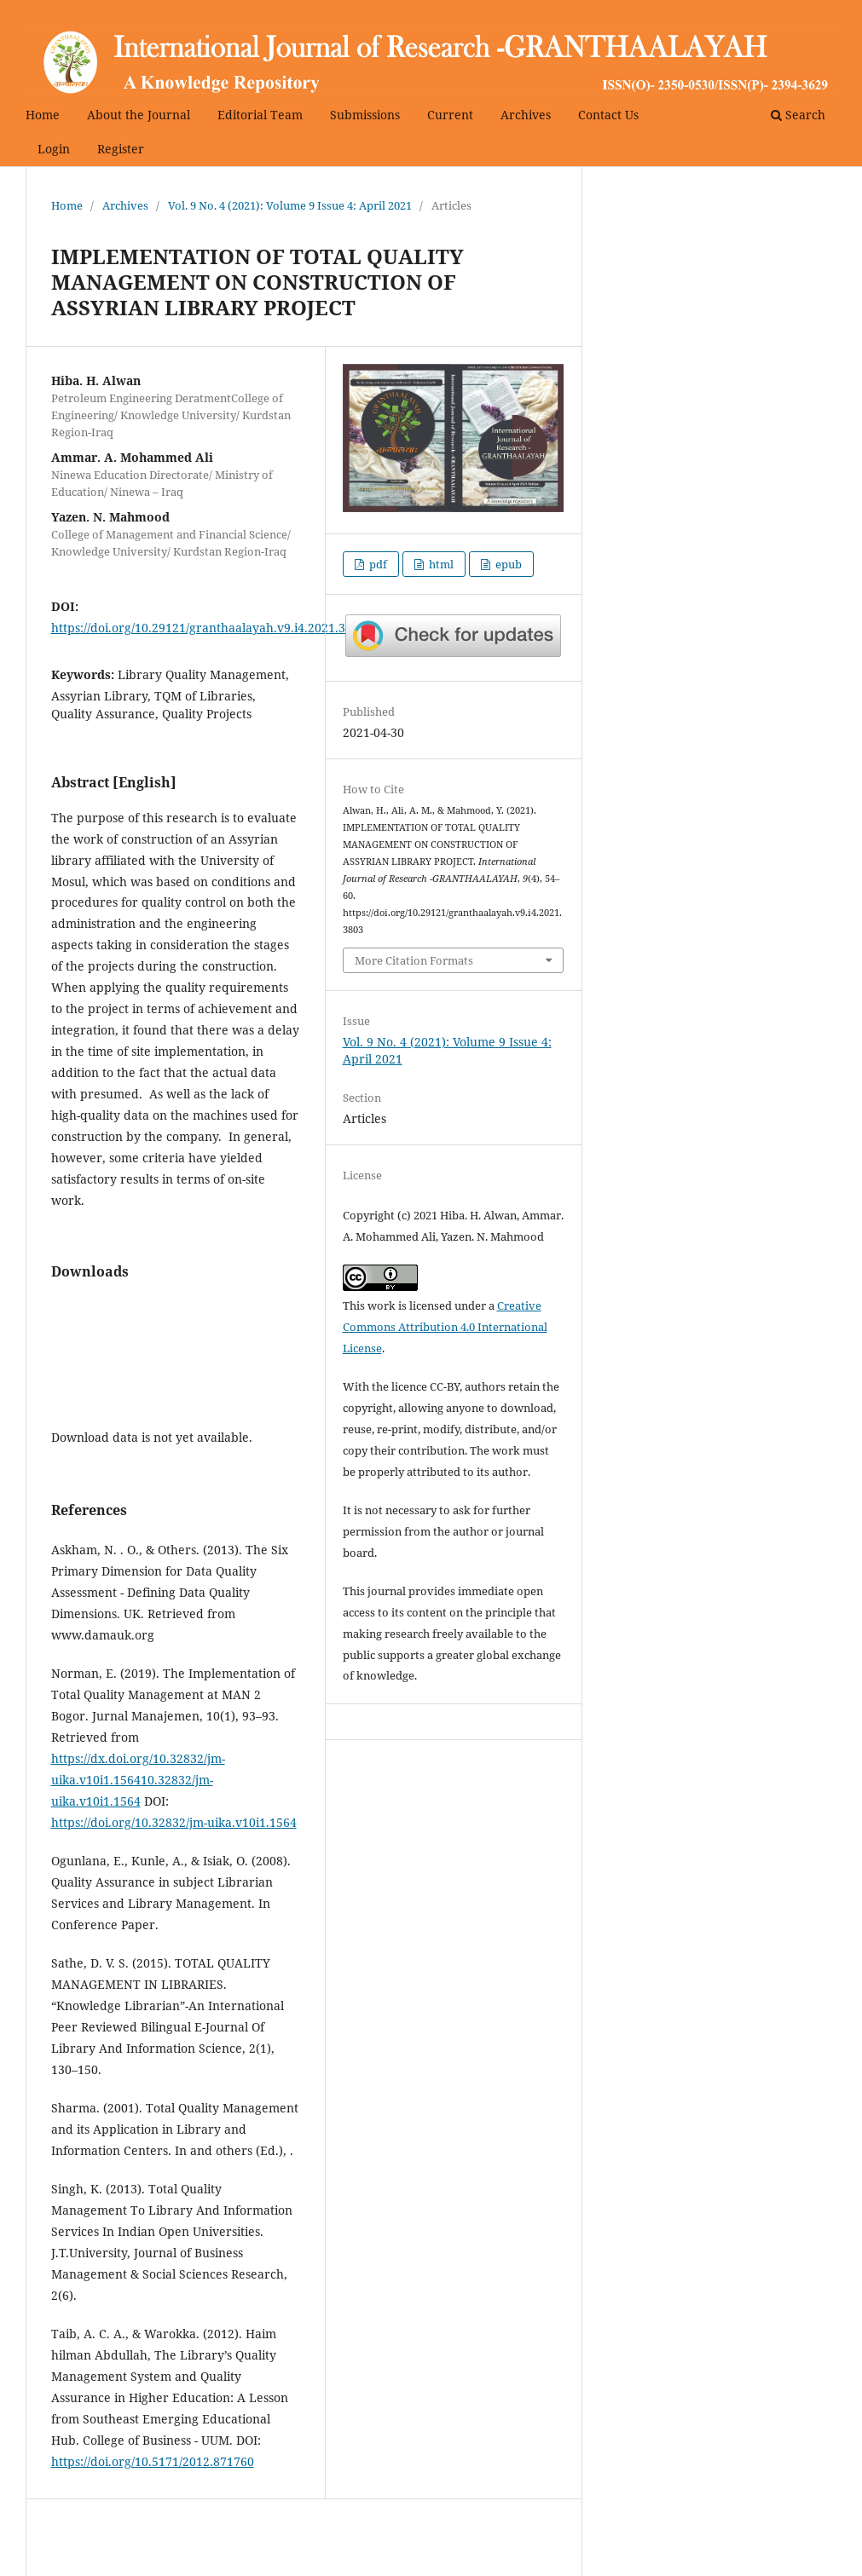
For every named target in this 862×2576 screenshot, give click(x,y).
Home (43, 115)
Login (54, 149)
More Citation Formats (414, 960)
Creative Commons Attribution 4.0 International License (445, 1327)
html (440, 564)
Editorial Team (260, 115)
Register (120, 149)
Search (798, 115)
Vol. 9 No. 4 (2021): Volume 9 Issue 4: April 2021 (290, 205)
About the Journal (138, 115)
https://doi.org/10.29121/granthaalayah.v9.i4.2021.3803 (208, 628)
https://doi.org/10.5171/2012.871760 (152, 2461)
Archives (525, 115)
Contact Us (608, 115)
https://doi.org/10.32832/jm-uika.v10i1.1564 (174, 1822)
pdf (377, 564)
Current (450, 115)
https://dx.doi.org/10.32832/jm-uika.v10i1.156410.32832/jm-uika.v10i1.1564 (138, 1779)
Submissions (365, 115)
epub (507, 564)
